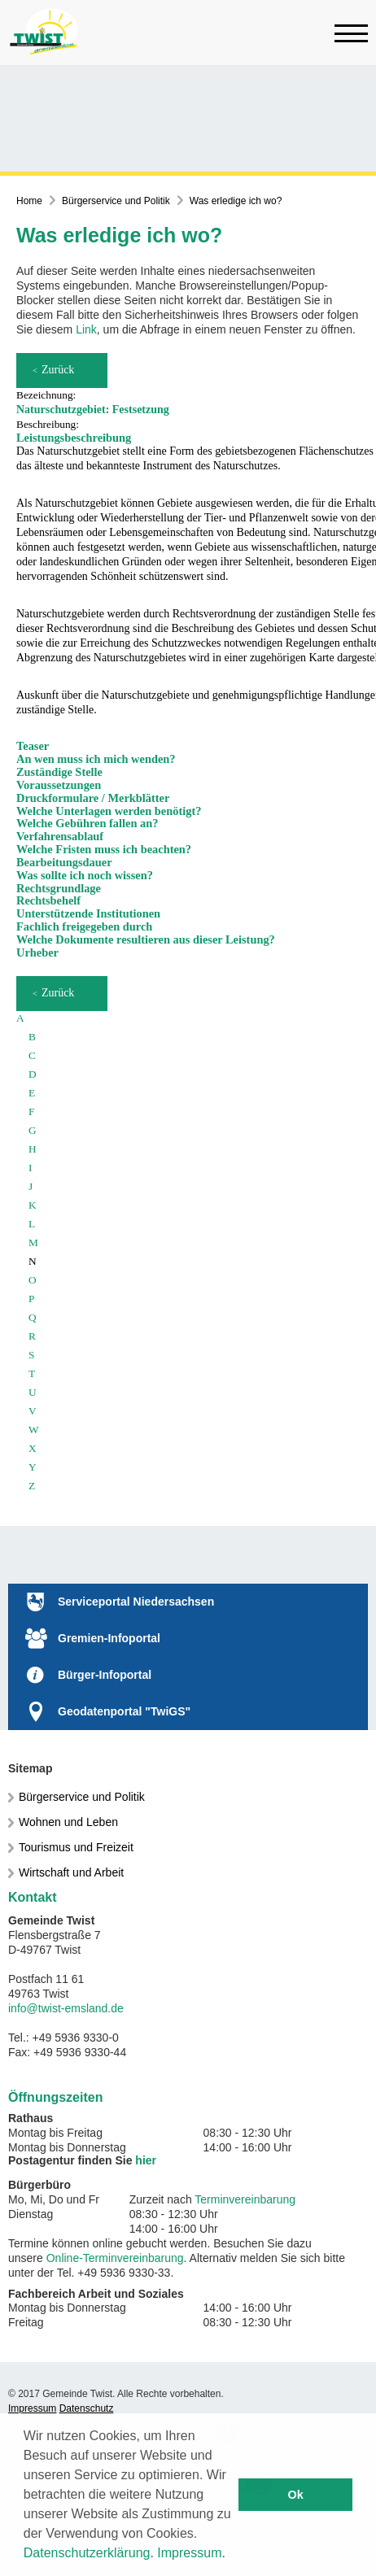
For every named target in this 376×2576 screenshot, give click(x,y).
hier (145, 2160)
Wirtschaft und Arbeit (71, 1872)
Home (29, 201)
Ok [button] (296, 2494)
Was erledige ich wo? (236, 201)
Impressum (189, 2553)
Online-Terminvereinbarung (115, 2257)
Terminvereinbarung (245, 2199)
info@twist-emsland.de (66, 2008)
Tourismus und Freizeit (76, 1847)
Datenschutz (86, 2408)
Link (86, 329)
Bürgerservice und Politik (116, 201)
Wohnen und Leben (68, 1821)
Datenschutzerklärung (87, 2553)
